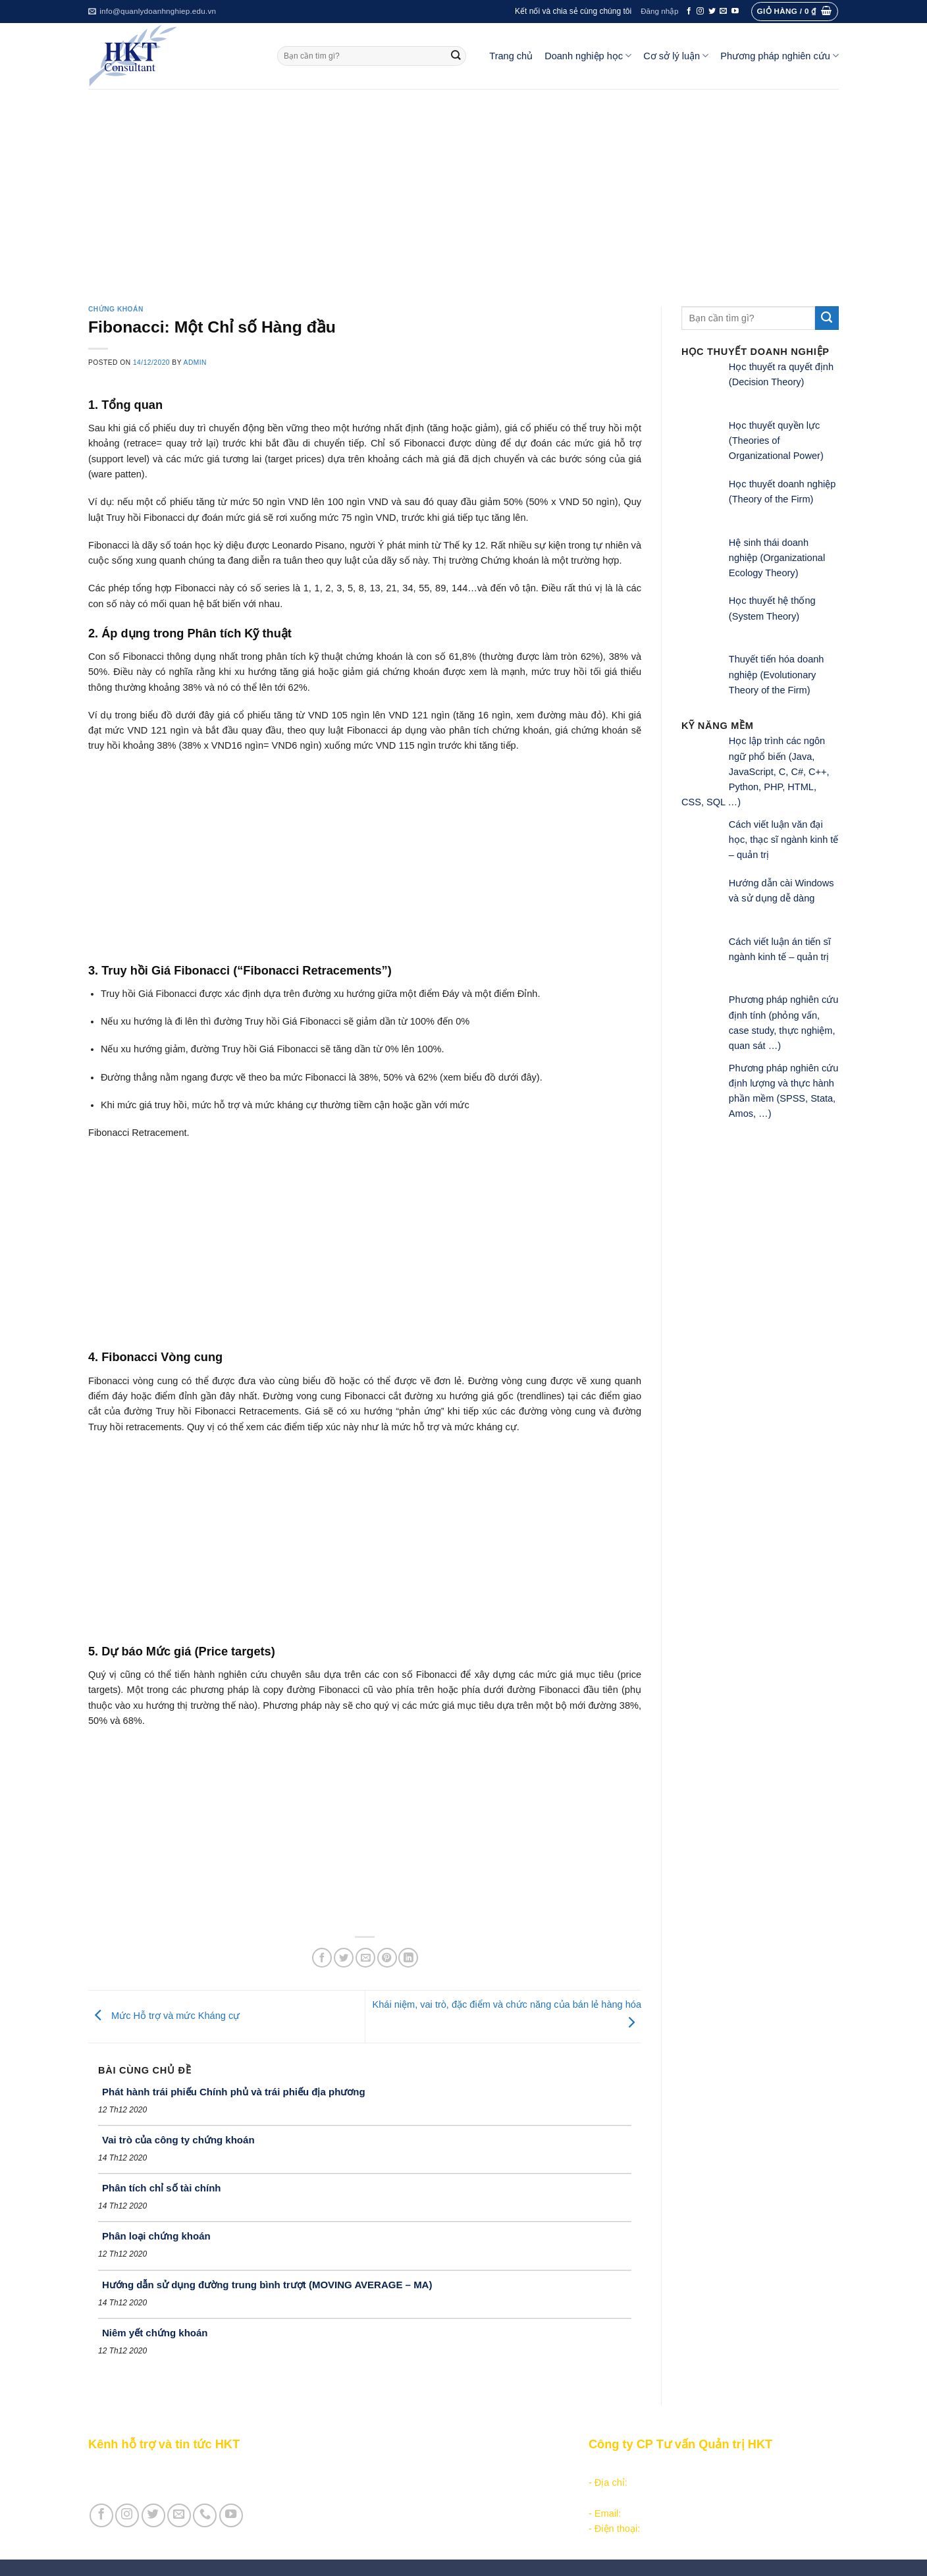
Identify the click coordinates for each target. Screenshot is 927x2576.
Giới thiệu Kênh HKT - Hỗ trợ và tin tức (171, 2467)
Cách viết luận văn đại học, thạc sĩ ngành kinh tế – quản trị (784, 840)
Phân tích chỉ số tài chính (161, 2187)
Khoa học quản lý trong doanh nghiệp (418, 2498)
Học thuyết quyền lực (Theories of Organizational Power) (776, 441)
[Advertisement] (463, 187)
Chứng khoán (116, 309)
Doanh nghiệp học (587, 55)
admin (195, 362)
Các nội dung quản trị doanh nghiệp (414, 2467)
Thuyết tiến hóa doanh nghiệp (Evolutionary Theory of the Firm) (776, 674)
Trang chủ (511, 56)
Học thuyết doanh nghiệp (392, 2513)
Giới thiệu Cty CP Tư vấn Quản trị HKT (171, 2482)
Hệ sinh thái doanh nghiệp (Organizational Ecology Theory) (777, 558)
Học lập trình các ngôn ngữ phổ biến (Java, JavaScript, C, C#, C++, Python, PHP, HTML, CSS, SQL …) (755, 771)
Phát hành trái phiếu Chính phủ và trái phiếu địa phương (233, 2091)
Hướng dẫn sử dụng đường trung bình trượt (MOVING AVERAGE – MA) (267, 2284)
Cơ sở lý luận (675, 55)
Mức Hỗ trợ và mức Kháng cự (164, 2015)
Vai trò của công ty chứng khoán (178, 2139)
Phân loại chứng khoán (156, 2235)
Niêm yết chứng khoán (155, 2332)
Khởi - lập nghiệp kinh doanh (399, 2482)
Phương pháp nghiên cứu (779, 55)
